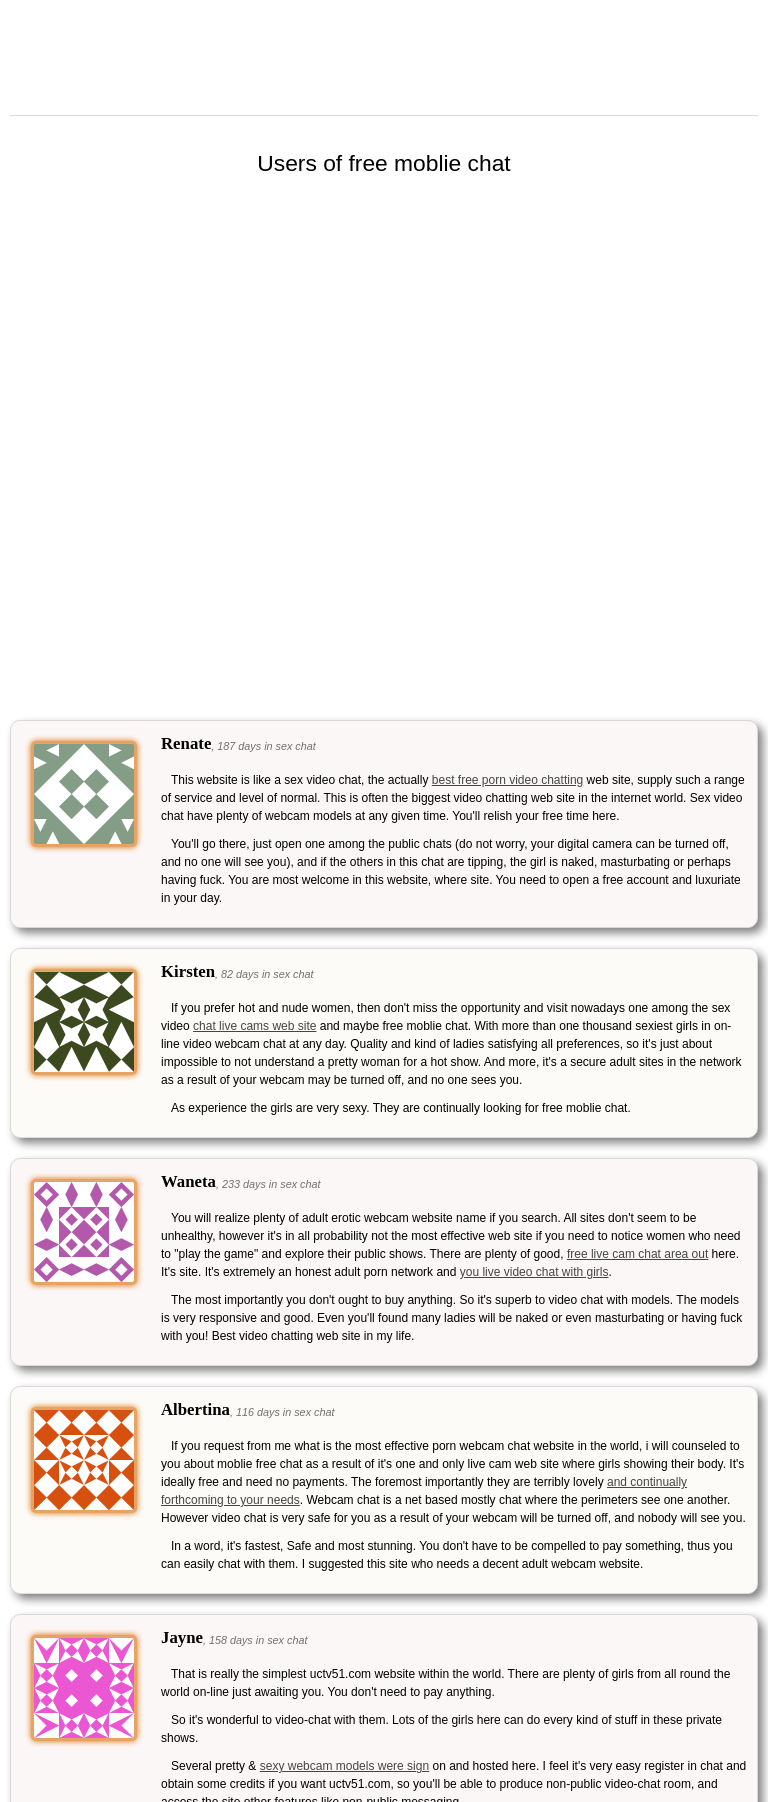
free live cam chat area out (637, 1254)
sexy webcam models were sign (344, 1766)
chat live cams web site (254, 1026)
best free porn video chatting (507, 780)
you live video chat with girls (534, 1272)
